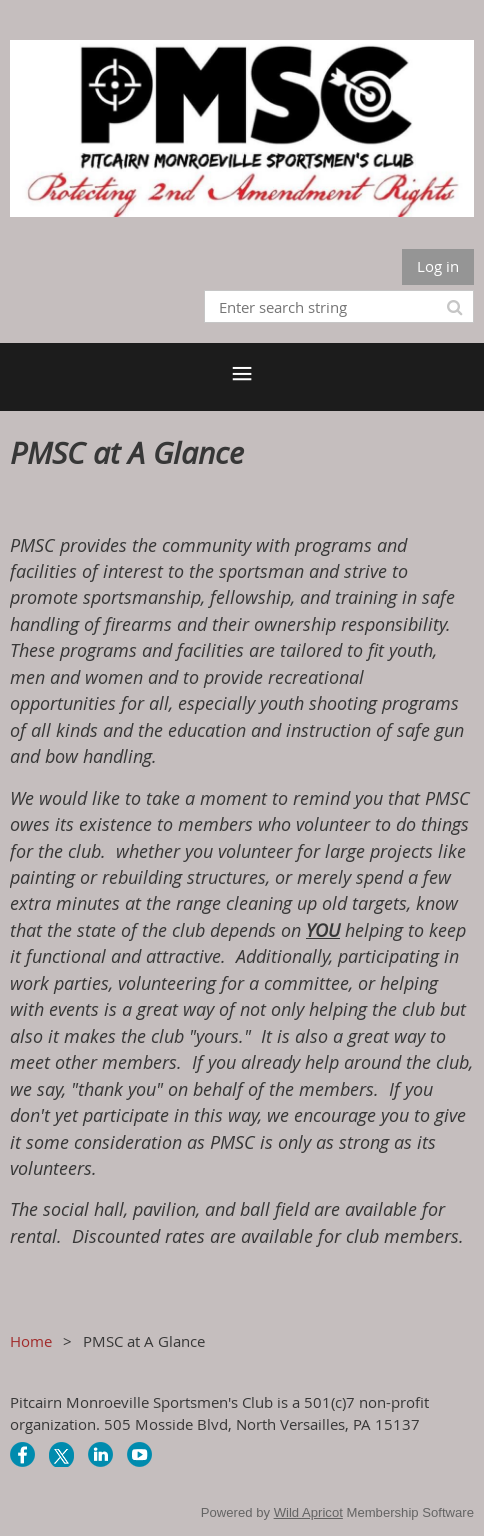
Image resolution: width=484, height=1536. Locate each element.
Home (31, 1341)
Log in (438, 266)
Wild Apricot (308, 1512)
